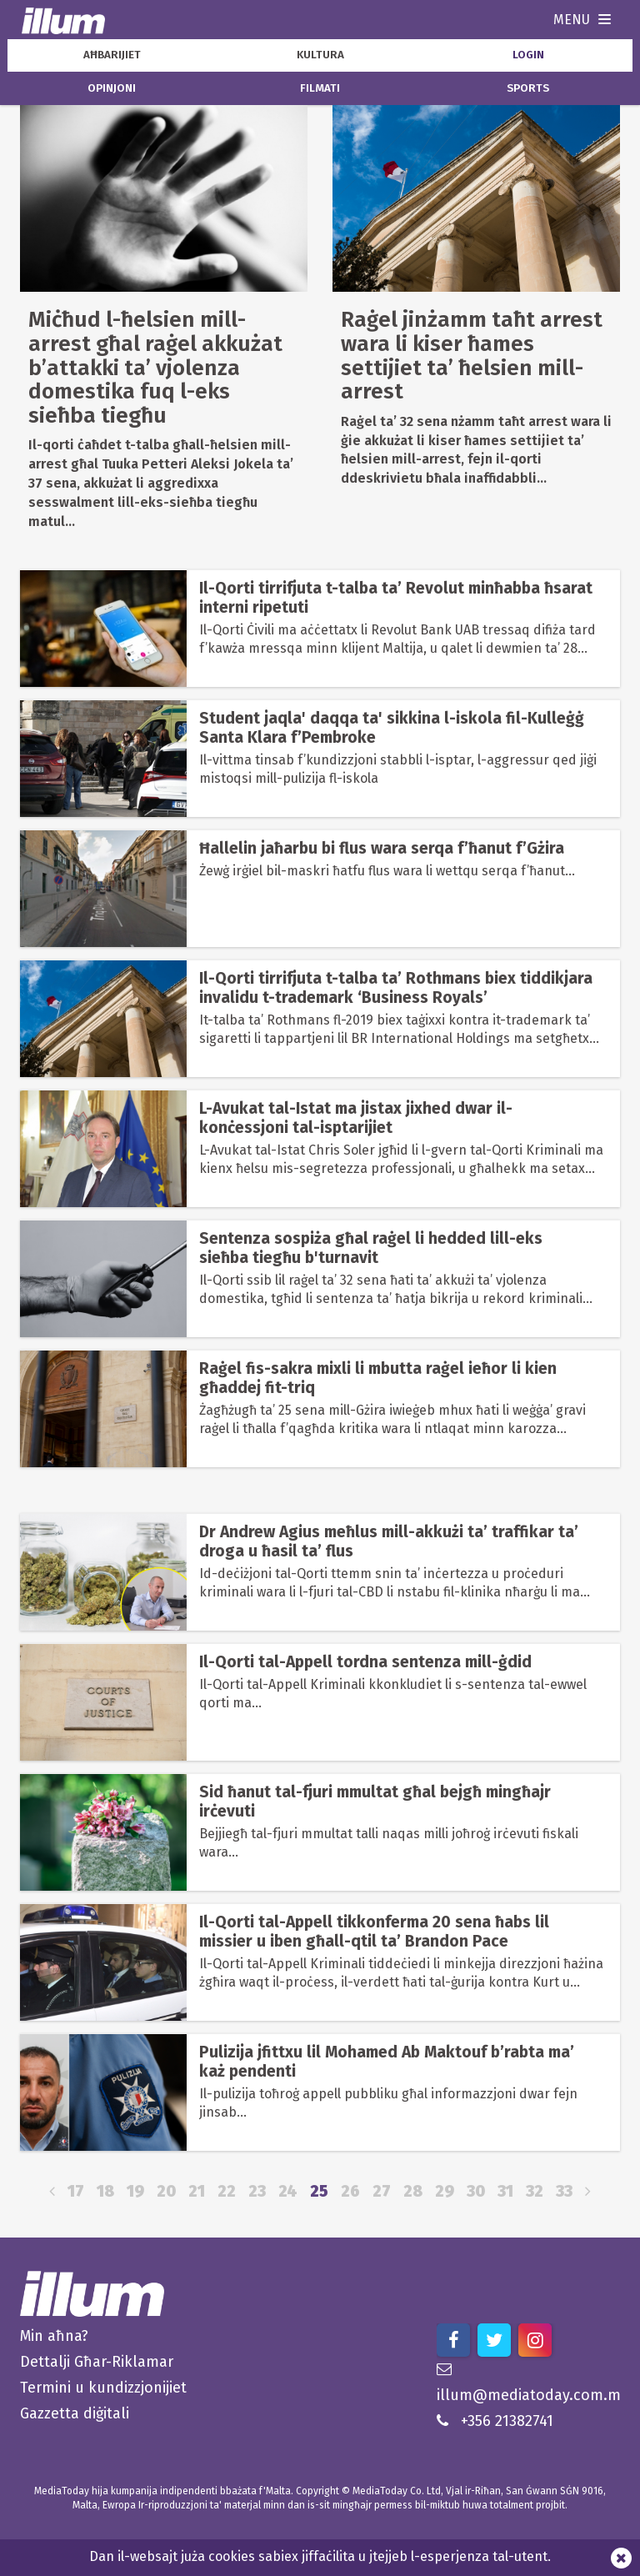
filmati (320, 88)
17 (76, 2191)
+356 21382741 (495, 2421)
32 (534, 2191)
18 (105, 2191)
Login (528, 55)
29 (444, 2191)
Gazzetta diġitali (74, 2413)
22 (227, 2191)
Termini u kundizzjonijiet (103, 2387)
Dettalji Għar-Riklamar (96, 2362)
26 (350, 2191)
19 (135, 2191)
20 (166, 2191)
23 (257, 2191)
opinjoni (112, 88)
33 (564, 2191)
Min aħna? (54, 2336)
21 (196, 2191)
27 (381, 2191)
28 (412, 2191)
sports (528, 88)
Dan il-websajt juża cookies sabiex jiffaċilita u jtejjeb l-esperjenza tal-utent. (320, 2556)
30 (476, 2191)
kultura (320, 55)
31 (505, 2191)
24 (288, 2191)
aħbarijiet (112, 55)
